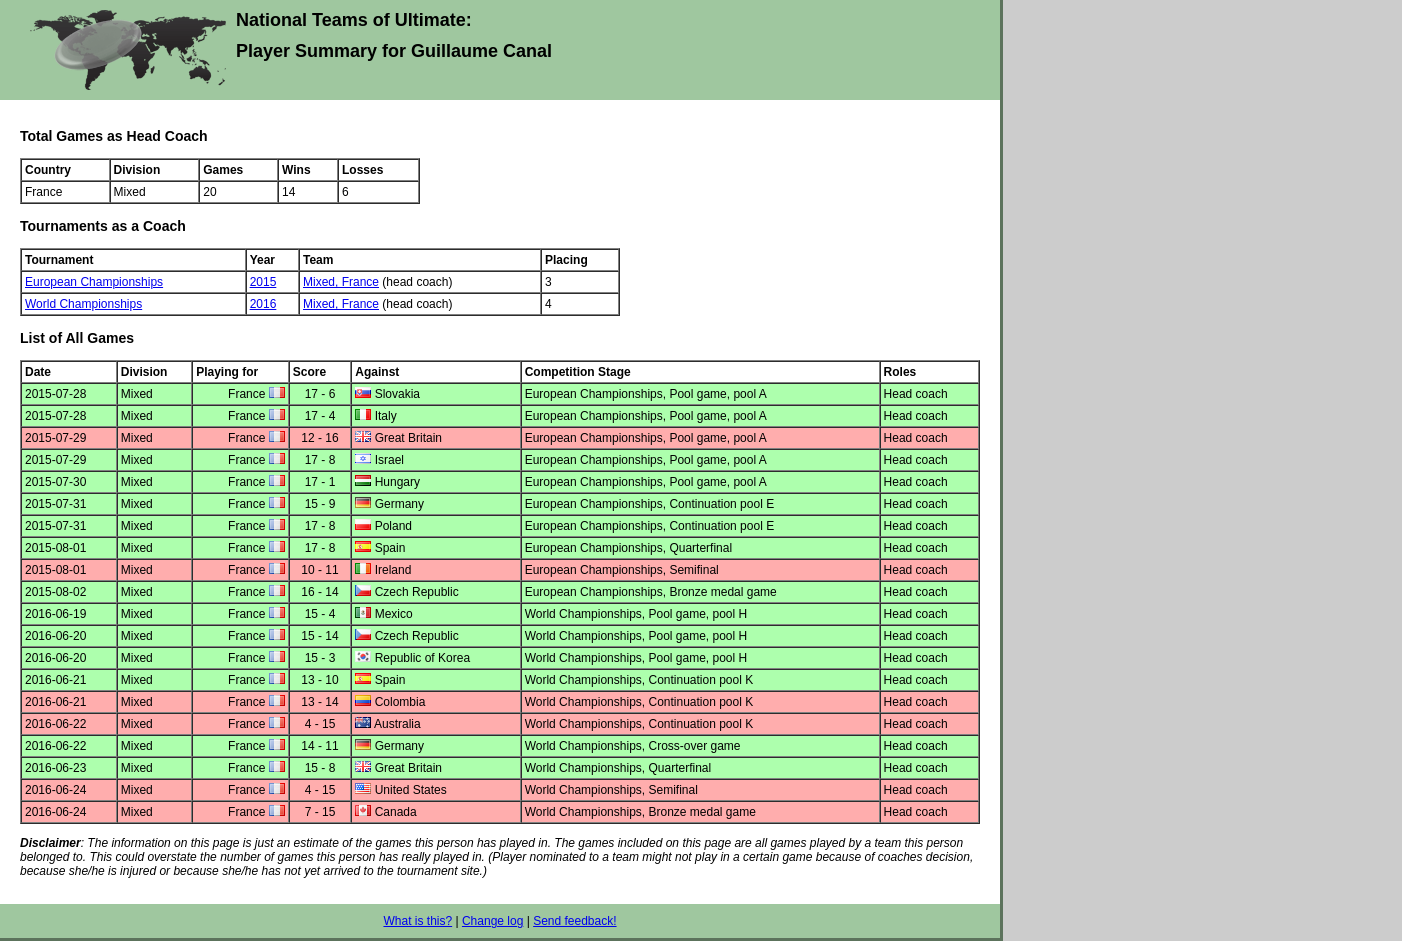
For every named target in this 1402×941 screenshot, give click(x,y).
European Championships (94, 282)
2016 (263, 304)
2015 (263, 282)
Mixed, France (341, 282)
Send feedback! (574, 921)
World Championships (83, 304)
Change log (492, 921)
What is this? (417, 921)
